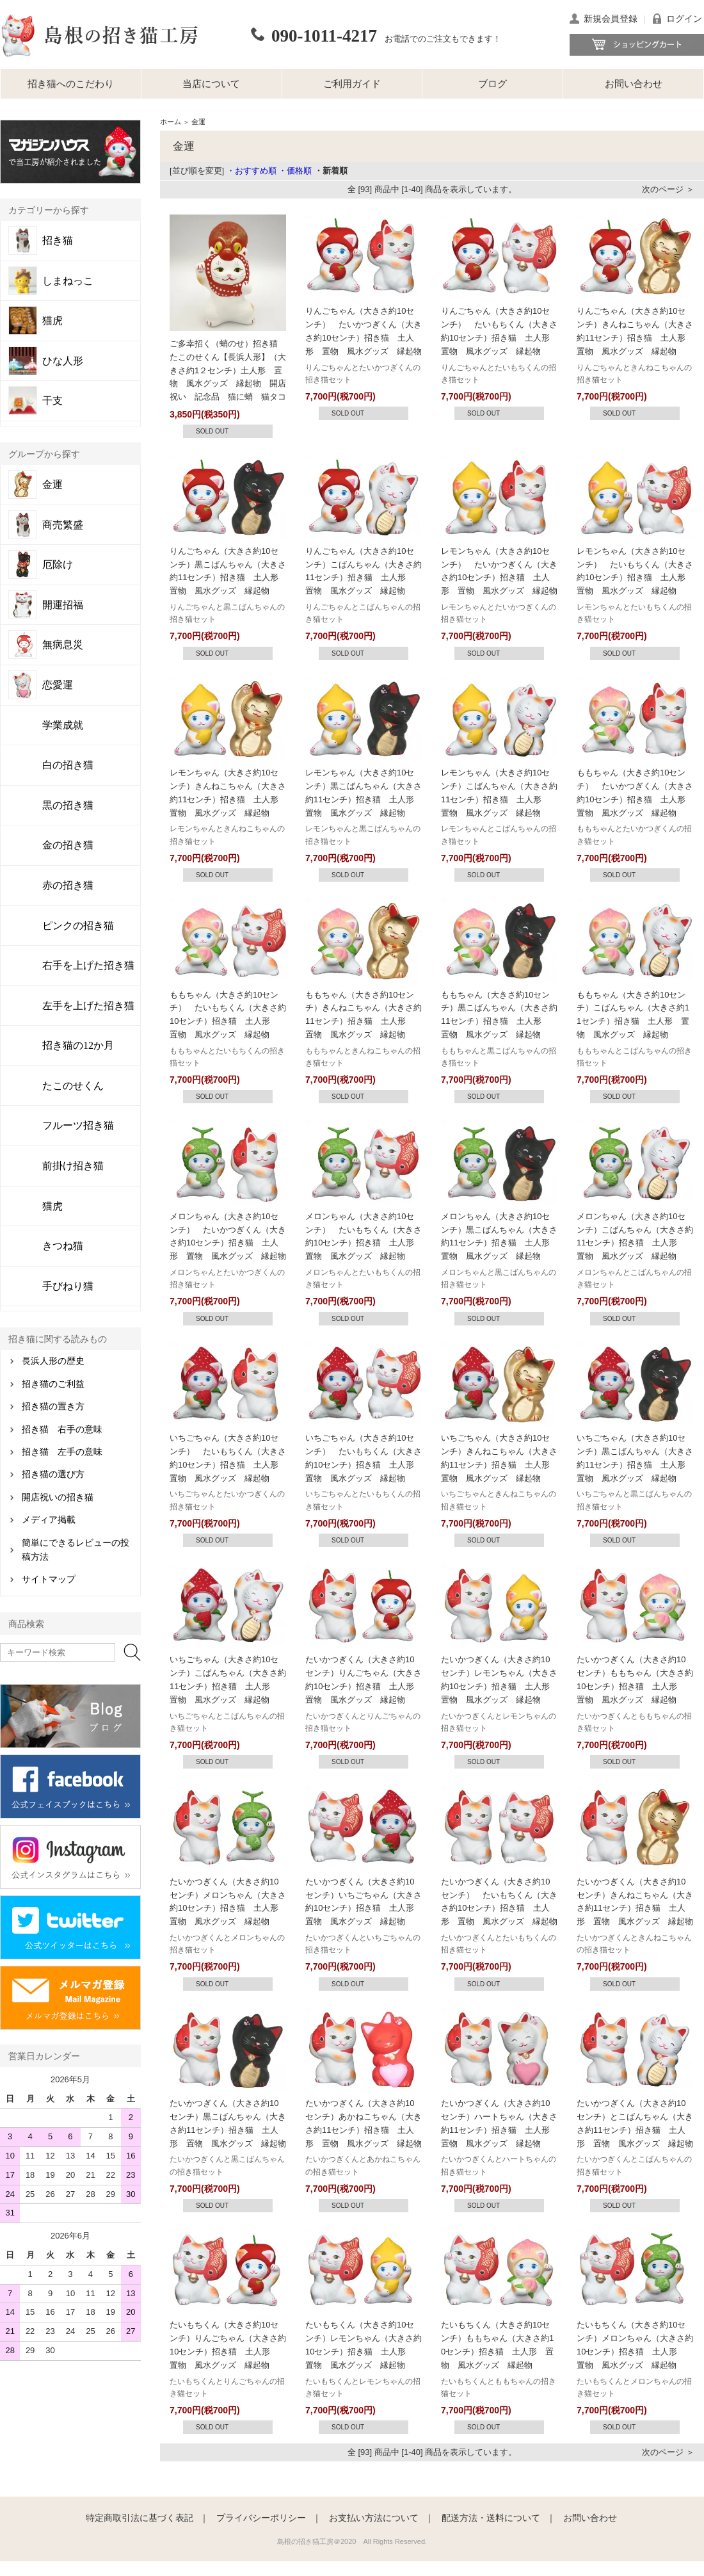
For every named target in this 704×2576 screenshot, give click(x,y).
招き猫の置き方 (53, 1406)
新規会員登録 (610, 18)
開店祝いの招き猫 (57, 1497)
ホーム (170, 122)
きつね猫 (62, 1245)
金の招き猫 (67, 844)
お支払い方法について (374, 2518)
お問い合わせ (633, 83)
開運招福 (62, 605)
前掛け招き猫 (73, 1165)
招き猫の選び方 (53, 1474)
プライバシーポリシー (261, 2518)
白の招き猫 (67, 764)
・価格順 (295, 170)
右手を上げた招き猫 (88, 965)
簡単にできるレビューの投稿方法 (75, 1550)
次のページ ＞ (668, 189)
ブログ (492, 83)
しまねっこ (67, 281)
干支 (52, 401)
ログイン (684, 18)
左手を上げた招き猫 (88, 1005)
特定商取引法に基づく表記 (139, 2518)
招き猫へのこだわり (71, 83)
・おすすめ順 (251, 170)
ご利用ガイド (352, 83)
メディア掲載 (49, 1520)
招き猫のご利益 (53, 1384)
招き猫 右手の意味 (62, 1429)
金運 (52, 484)
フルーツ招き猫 (78, 1125)
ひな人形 (62, 361)
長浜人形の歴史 (53, 1361)
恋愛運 (57, 685)
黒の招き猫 (67, 805)
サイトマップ (49, 1579)
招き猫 (57, 240)
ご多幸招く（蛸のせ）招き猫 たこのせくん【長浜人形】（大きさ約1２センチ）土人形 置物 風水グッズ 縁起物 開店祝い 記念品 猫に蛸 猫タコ (228, 370)
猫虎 (52, 320)
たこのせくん (73, 1085)
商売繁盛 (62, 525)
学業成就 (62, 725)
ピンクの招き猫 (78, 925)
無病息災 (62, 644)
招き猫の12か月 (78, 1045)
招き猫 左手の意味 (62, 1452)
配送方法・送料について (491, 2518)
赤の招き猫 (67, 885)
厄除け (57, 564)
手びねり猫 (67, 1286)
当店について (211, 83)
